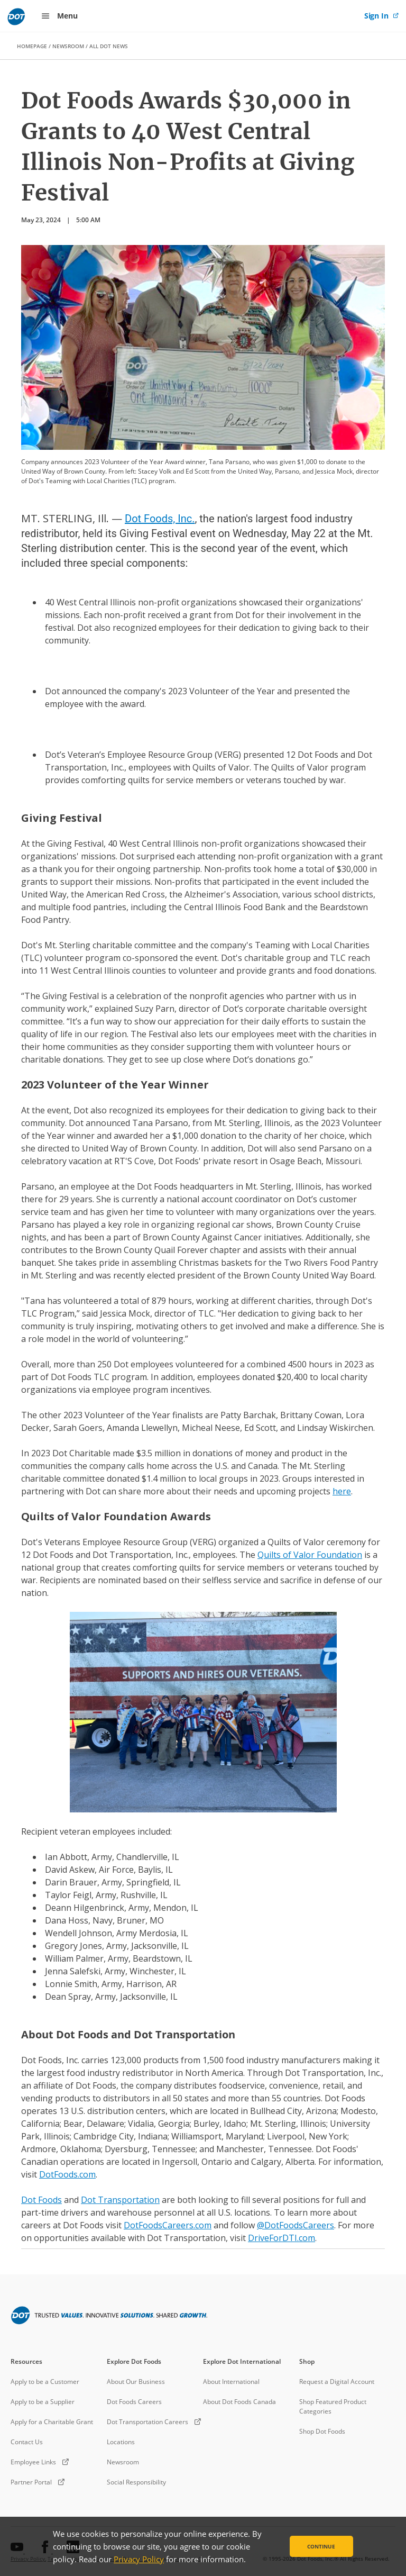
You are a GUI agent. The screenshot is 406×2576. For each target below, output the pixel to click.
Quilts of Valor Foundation (309, 1555)
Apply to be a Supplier (43, 2401)
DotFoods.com (67, 2174)
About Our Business (136, 2381)
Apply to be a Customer (45, 2381)
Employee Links (33, 2461)
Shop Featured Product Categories (332, 2406)
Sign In (377, 16)
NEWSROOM (68, 46)
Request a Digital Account (336, 2381)
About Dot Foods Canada (239, 2401)
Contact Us (27, 2441)
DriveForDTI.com (281, 2238)
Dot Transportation (120, 2200)
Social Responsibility (136, 2482)
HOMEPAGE (32, 46)
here (342, 1491)
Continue (321, 2546)
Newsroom (123, 2461)
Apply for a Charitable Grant (52, 2421)
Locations (121, 2441)
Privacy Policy (139, 2559)
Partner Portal (31, 2482)
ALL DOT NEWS (108, 46)
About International (231, 2381)
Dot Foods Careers (134, 2401)
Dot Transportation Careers (147, 2421)
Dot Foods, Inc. (160, 518)
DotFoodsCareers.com (167, 2225)
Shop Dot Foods (322, 2431)
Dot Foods (41, 2200)
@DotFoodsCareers (295, 2225)
